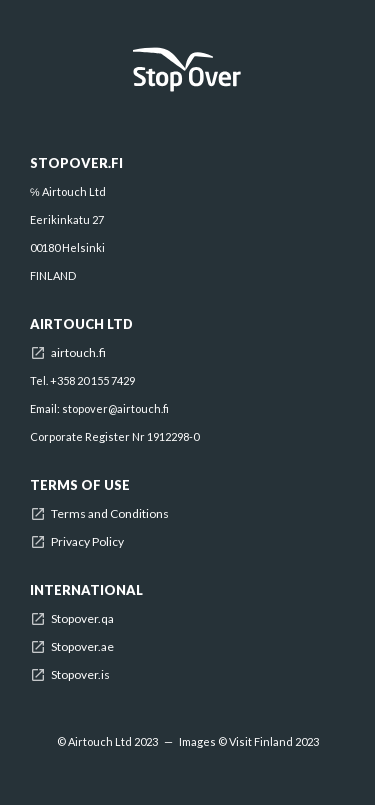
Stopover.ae (82, 647)
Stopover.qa (82, 619)
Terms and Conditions (110, 514)
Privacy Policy (87, 542)
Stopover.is (80, 675)
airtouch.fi (78, 353)
